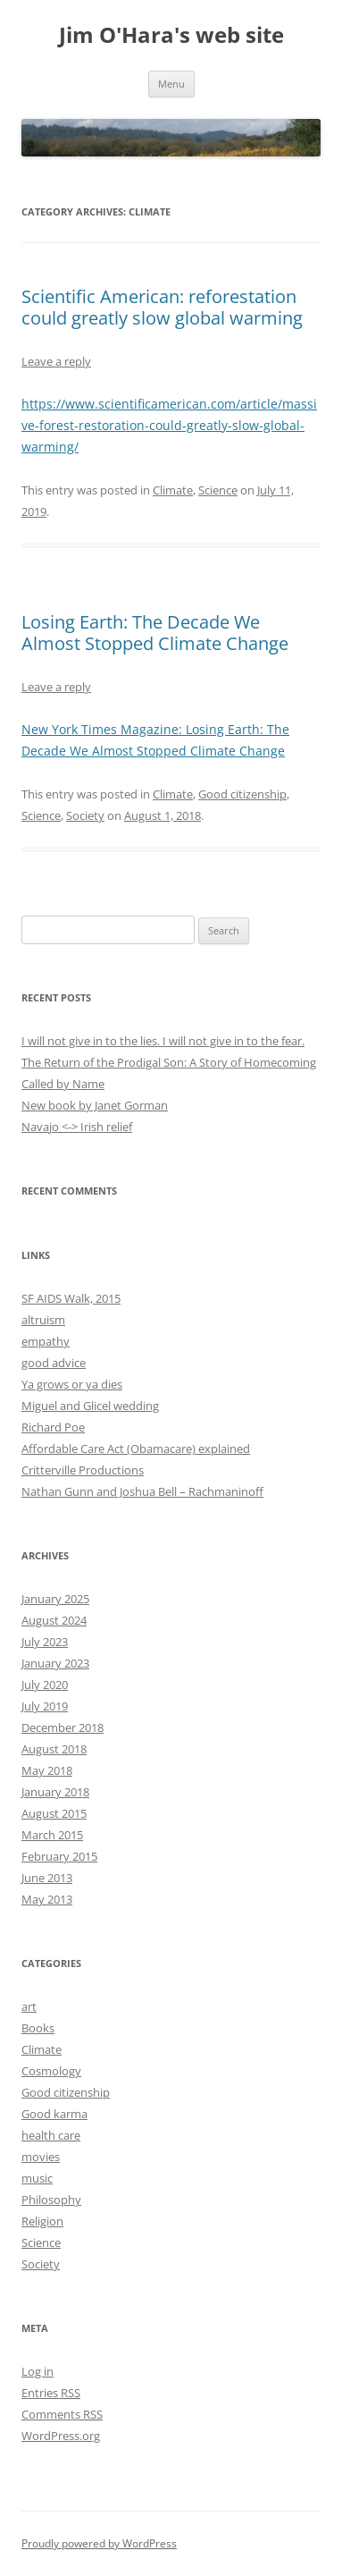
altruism (43, 1320)
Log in (37, 2371)
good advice (53, 1363)
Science (218, 490)
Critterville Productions (82, 1470)
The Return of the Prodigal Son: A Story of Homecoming (168, 1062)
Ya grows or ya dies (71, 1384)
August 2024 (54, 1620)
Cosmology (51, 2071)
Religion (42, 2221)
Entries (50, 2393)
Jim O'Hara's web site (171, 35)
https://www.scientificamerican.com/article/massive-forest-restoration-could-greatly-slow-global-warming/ (169, 425)
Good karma (54, 2114)
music (37, 2178)
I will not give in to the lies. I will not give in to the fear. (162, 1041)
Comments (62, 2414)
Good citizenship (242, 794)
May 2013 (46, 1899)
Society (85, 815)
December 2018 (62, 1727)
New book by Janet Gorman (94, 1105)
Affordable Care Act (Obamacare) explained (135, 1448)
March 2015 (52, 1835)
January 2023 (55, 1663)
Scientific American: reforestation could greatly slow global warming (162, 307)
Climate (173, 490)
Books (37, 2028)
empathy (45, 1341)
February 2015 (59, 1856)
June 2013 (46, 1878)
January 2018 (55, 1792)
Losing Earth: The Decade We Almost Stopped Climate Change (154, 632)
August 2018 (54, 1749)
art (29, 2006)
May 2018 (46, 1770)
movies (40, 2157)
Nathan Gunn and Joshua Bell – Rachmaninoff (142, 1491)
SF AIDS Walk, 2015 (71, 1298)
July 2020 (44, 1685)
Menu (171, 83)
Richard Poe (53, 1427)
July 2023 (44, 1642)
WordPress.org (60, 2436)
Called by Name (62, 1084)
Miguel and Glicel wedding (90, 1406)
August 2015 (54, 1813)
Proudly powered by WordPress (99, 2543)
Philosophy (51, 2200)
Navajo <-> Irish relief (76, 1127)
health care (50, 2135)
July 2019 (44, 1706)
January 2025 (55, 1599)
